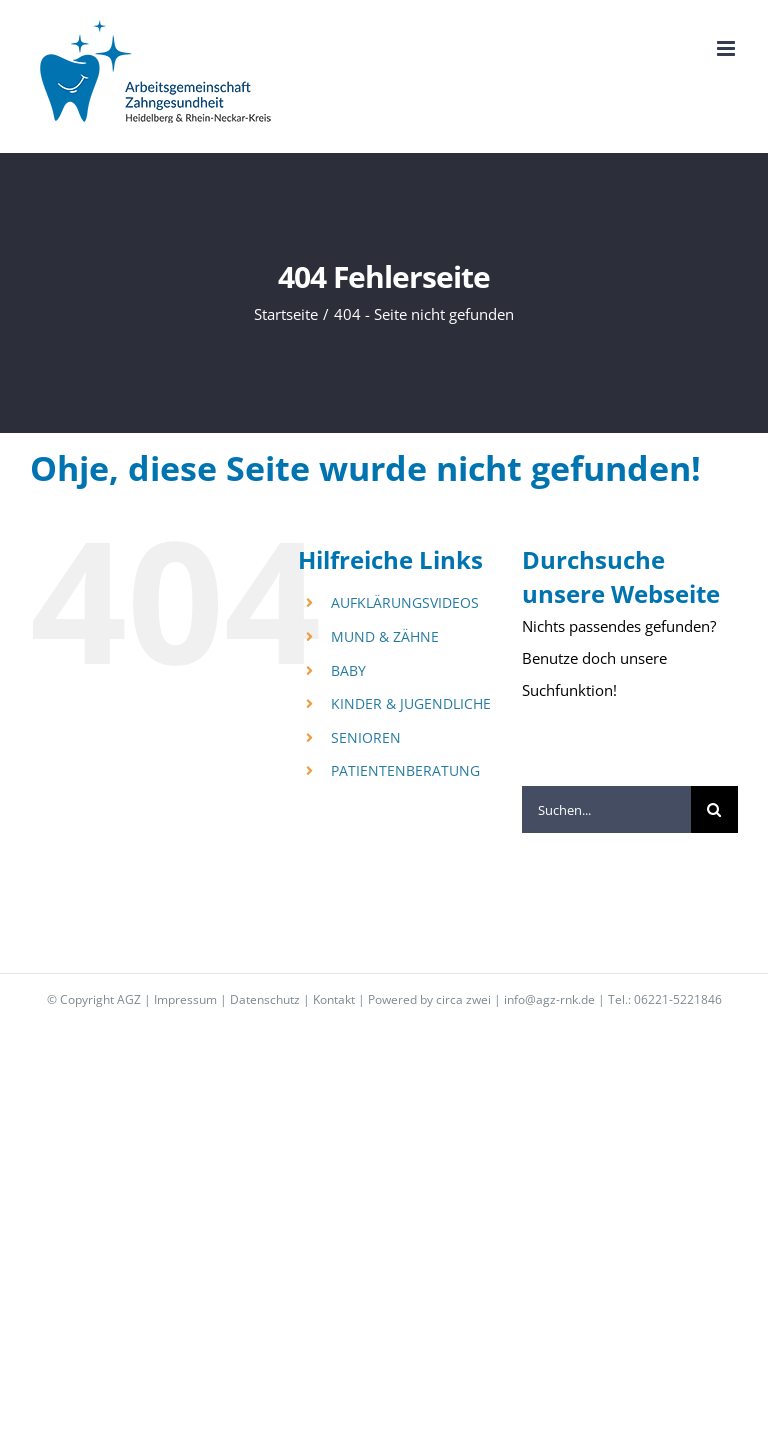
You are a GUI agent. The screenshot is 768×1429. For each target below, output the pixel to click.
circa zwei (463, 999)
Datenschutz (265, 999)
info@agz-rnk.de (549, 999)
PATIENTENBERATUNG (405, 770)
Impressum (185, 999)
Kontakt (334, 999)
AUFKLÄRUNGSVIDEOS (405, 602)
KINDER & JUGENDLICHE (411, 703)
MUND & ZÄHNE (385, 636)
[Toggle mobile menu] (727, 48)
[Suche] (714, 809)
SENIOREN (366, 737)
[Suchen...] (606, 809)
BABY (348, 670)
